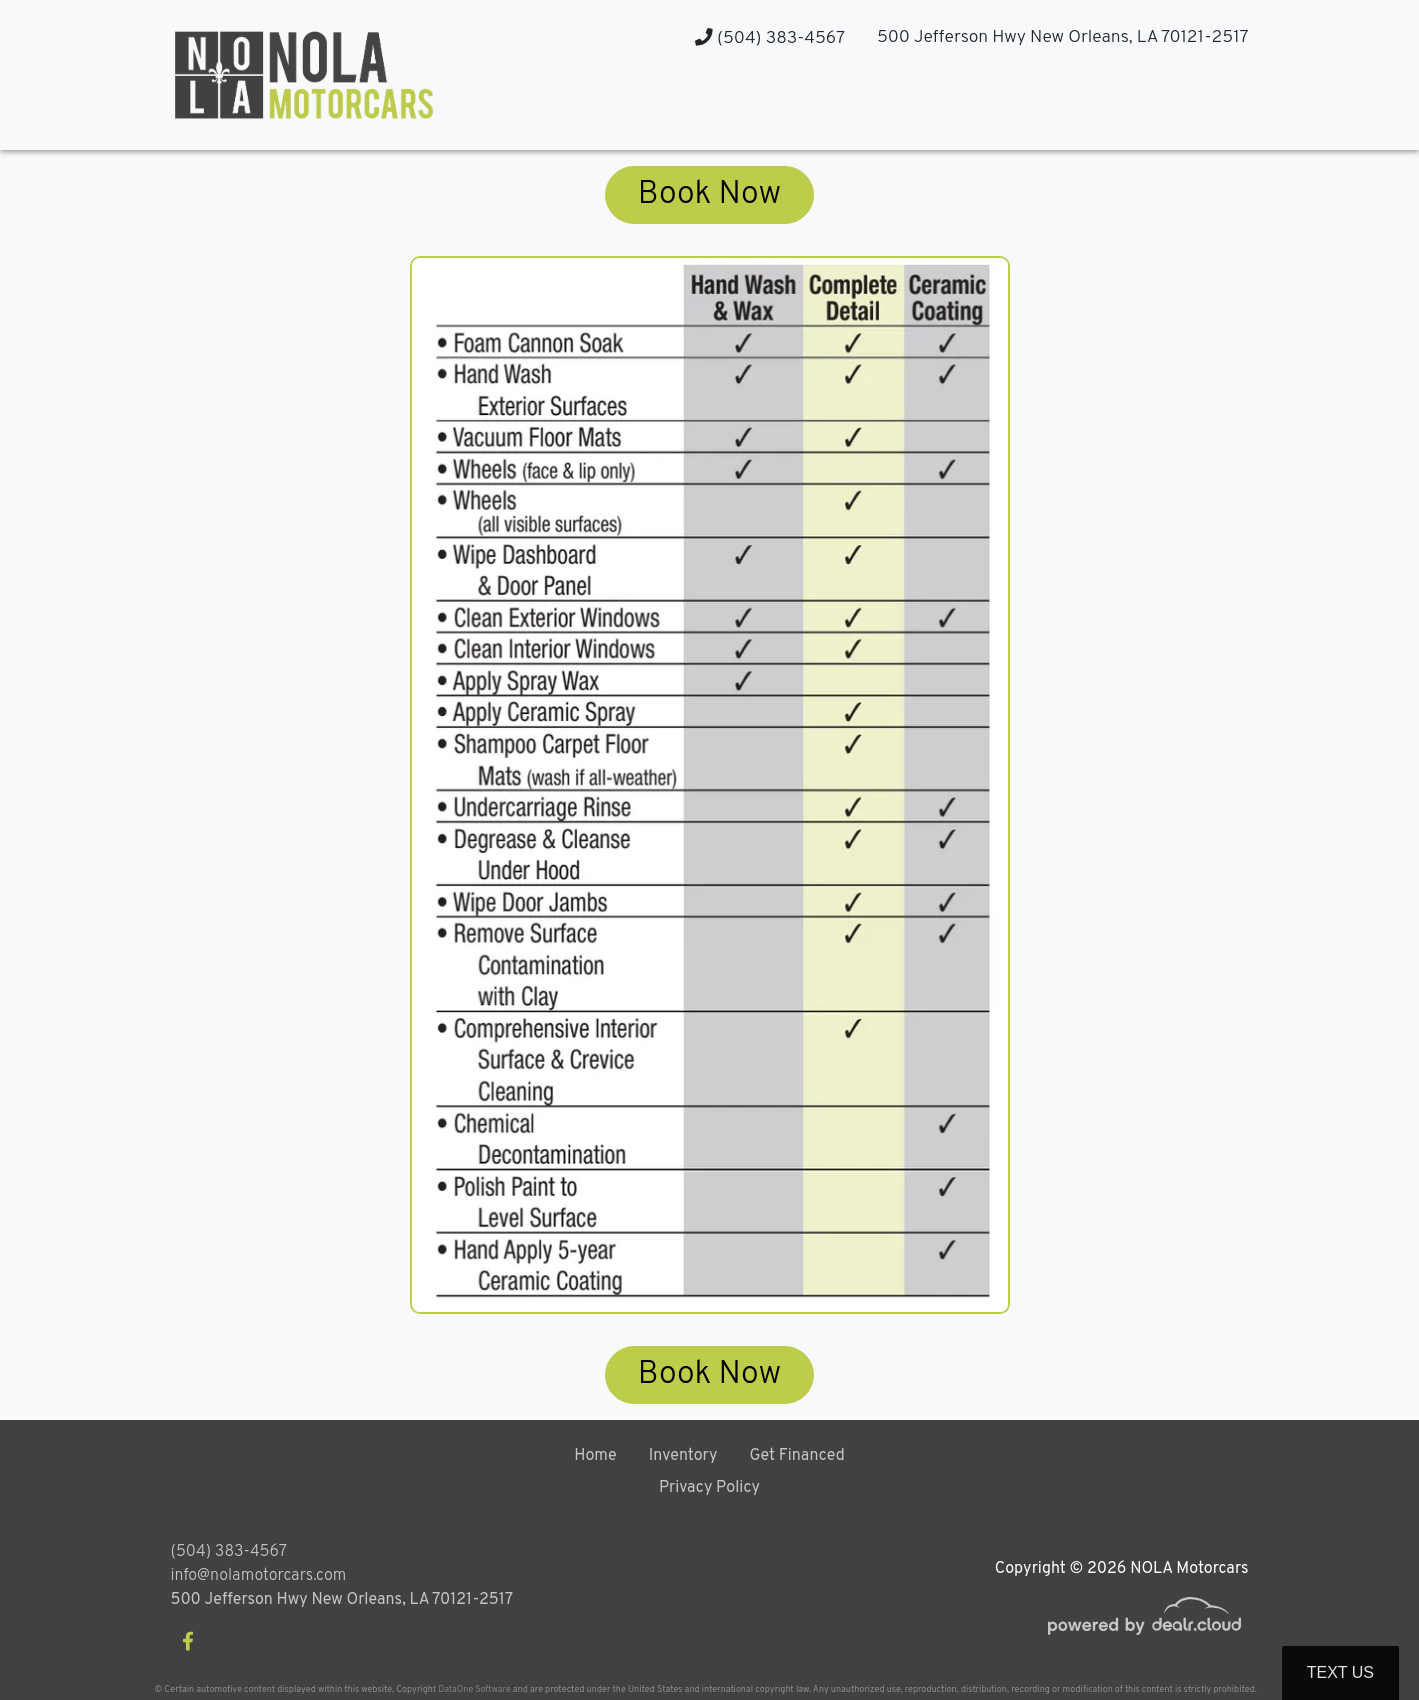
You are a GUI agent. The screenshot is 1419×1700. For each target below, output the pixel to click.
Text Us (1340, 1672)
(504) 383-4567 (770, 38)
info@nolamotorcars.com (259, 1576)
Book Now (709, 195)
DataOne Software (474, 1689)
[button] (1052, 110)
